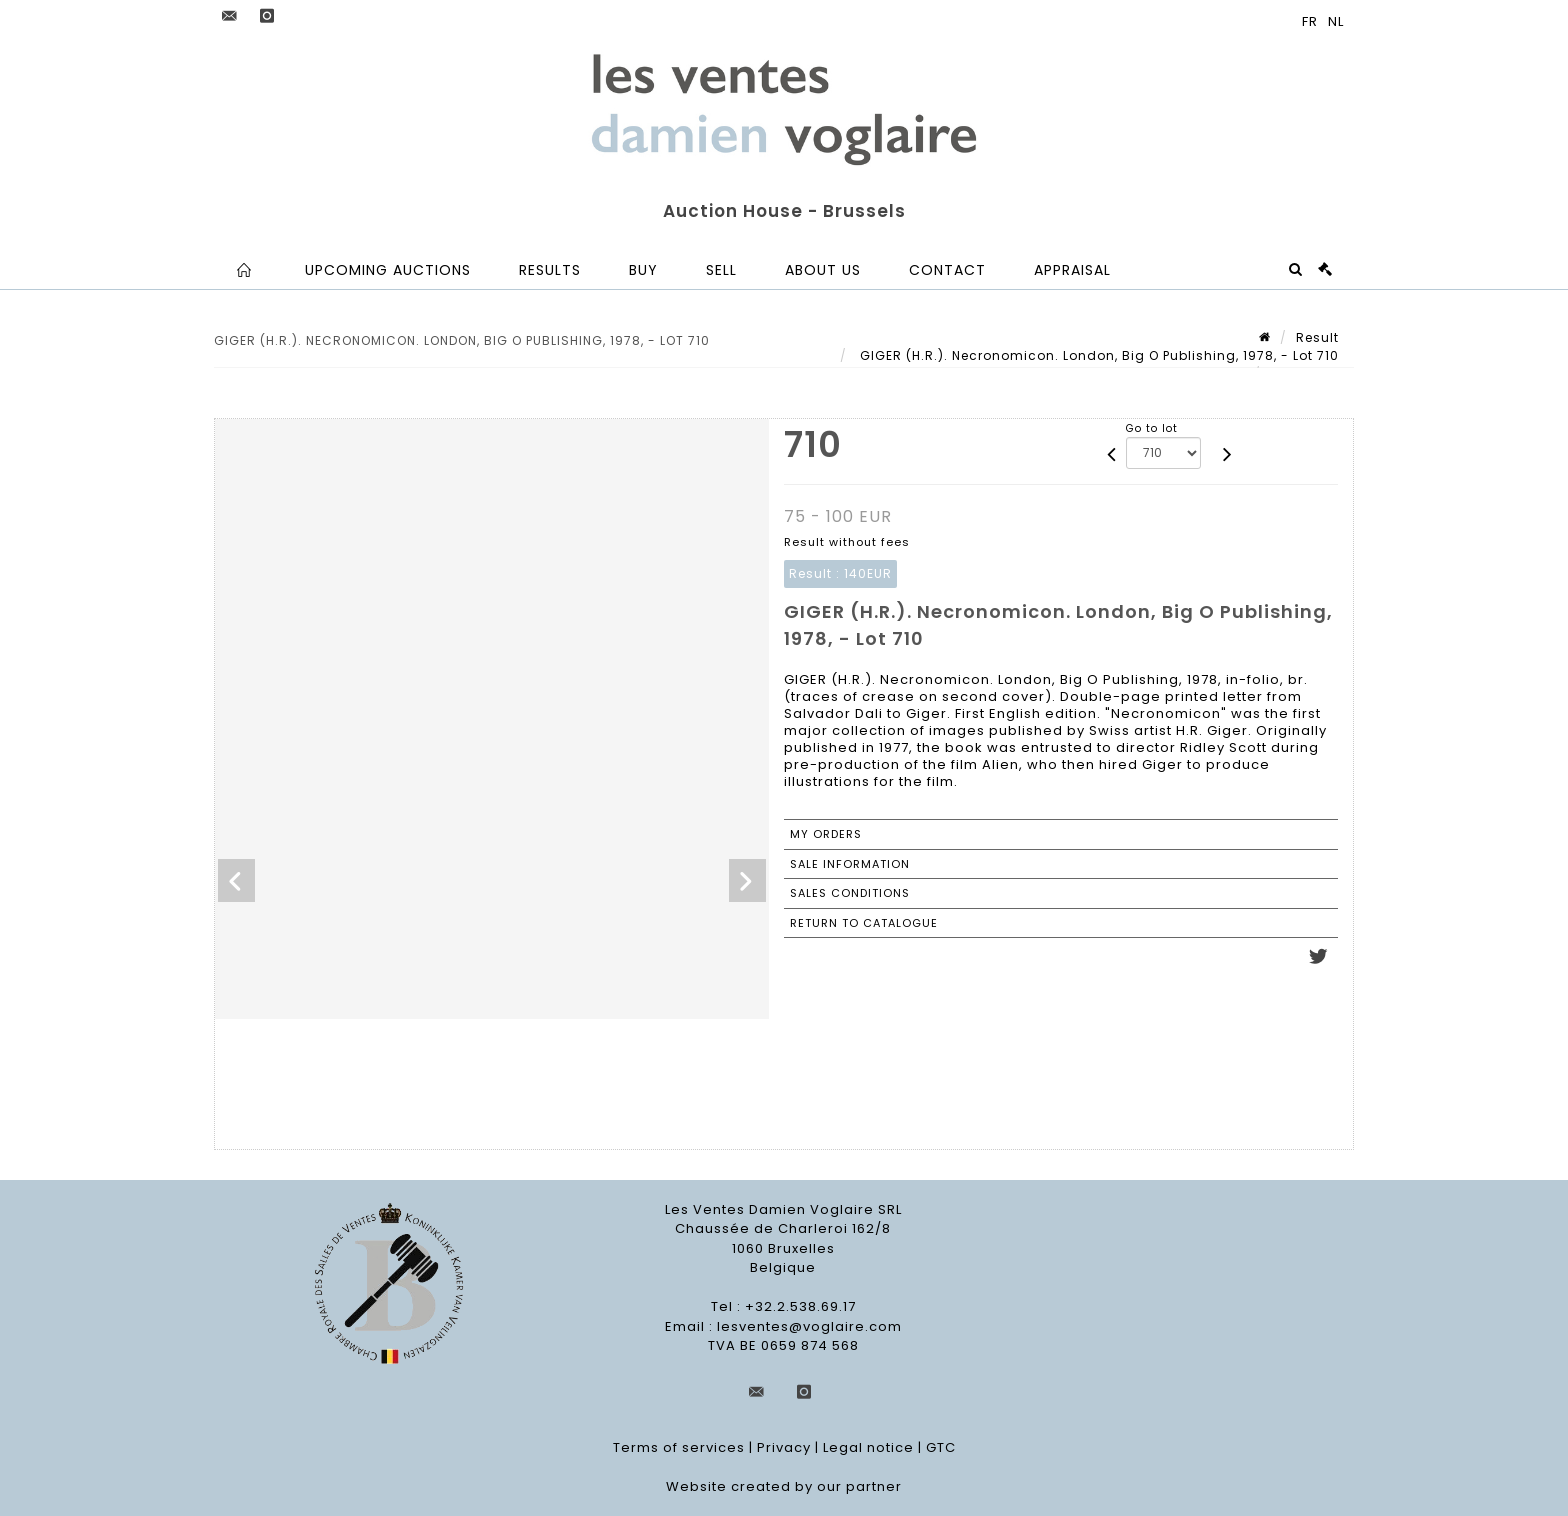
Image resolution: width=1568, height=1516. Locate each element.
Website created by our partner (784, 1486)
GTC (941, 1447)
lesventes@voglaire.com (809, 1326)
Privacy (784, 1447)
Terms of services (679, 1447)
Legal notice (868, 1447)
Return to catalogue (864, 923)
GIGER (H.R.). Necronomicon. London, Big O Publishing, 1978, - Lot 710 (1097, 355)
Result (1317, 337)
